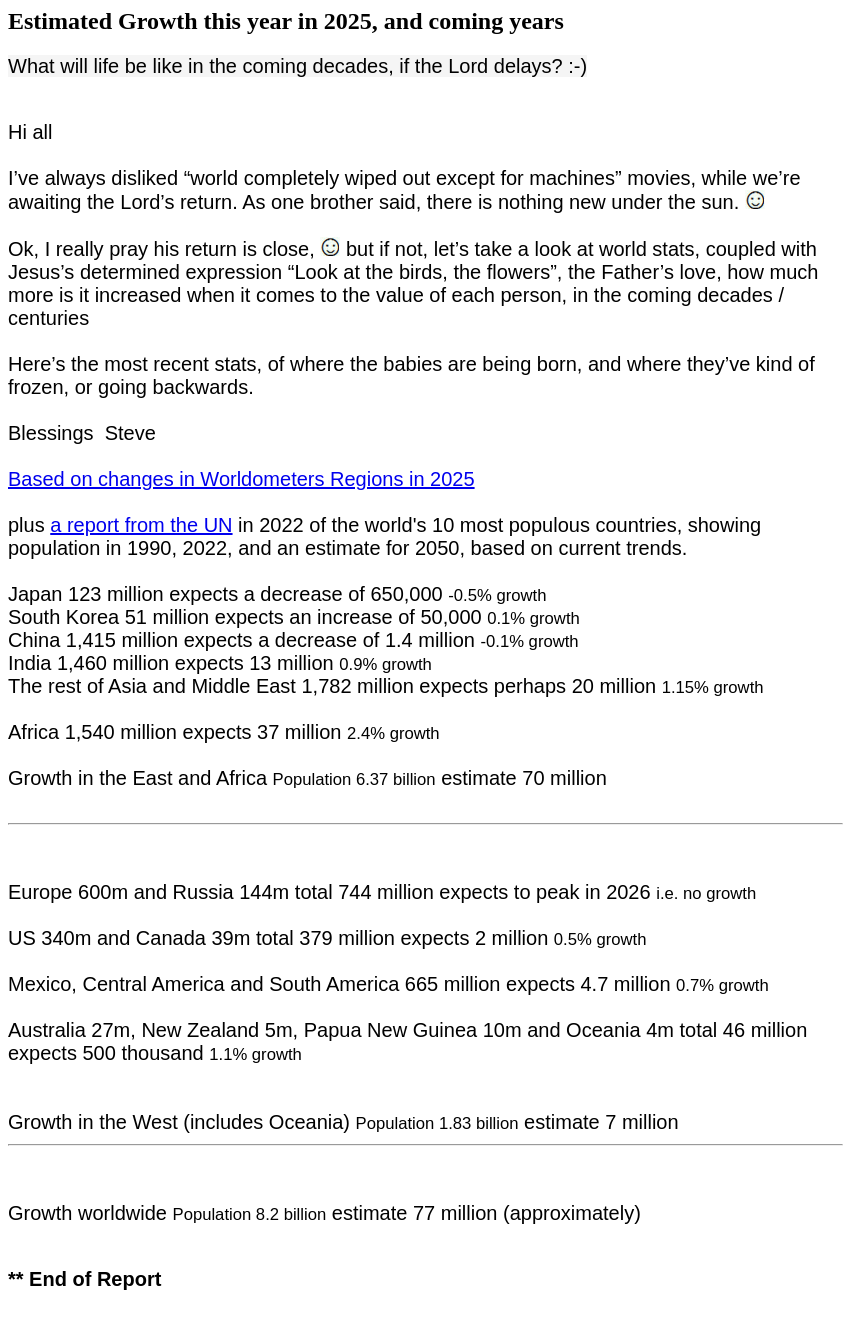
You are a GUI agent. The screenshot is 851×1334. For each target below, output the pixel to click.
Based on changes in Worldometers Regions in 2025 (241, 479)
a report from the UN (141, 525)
